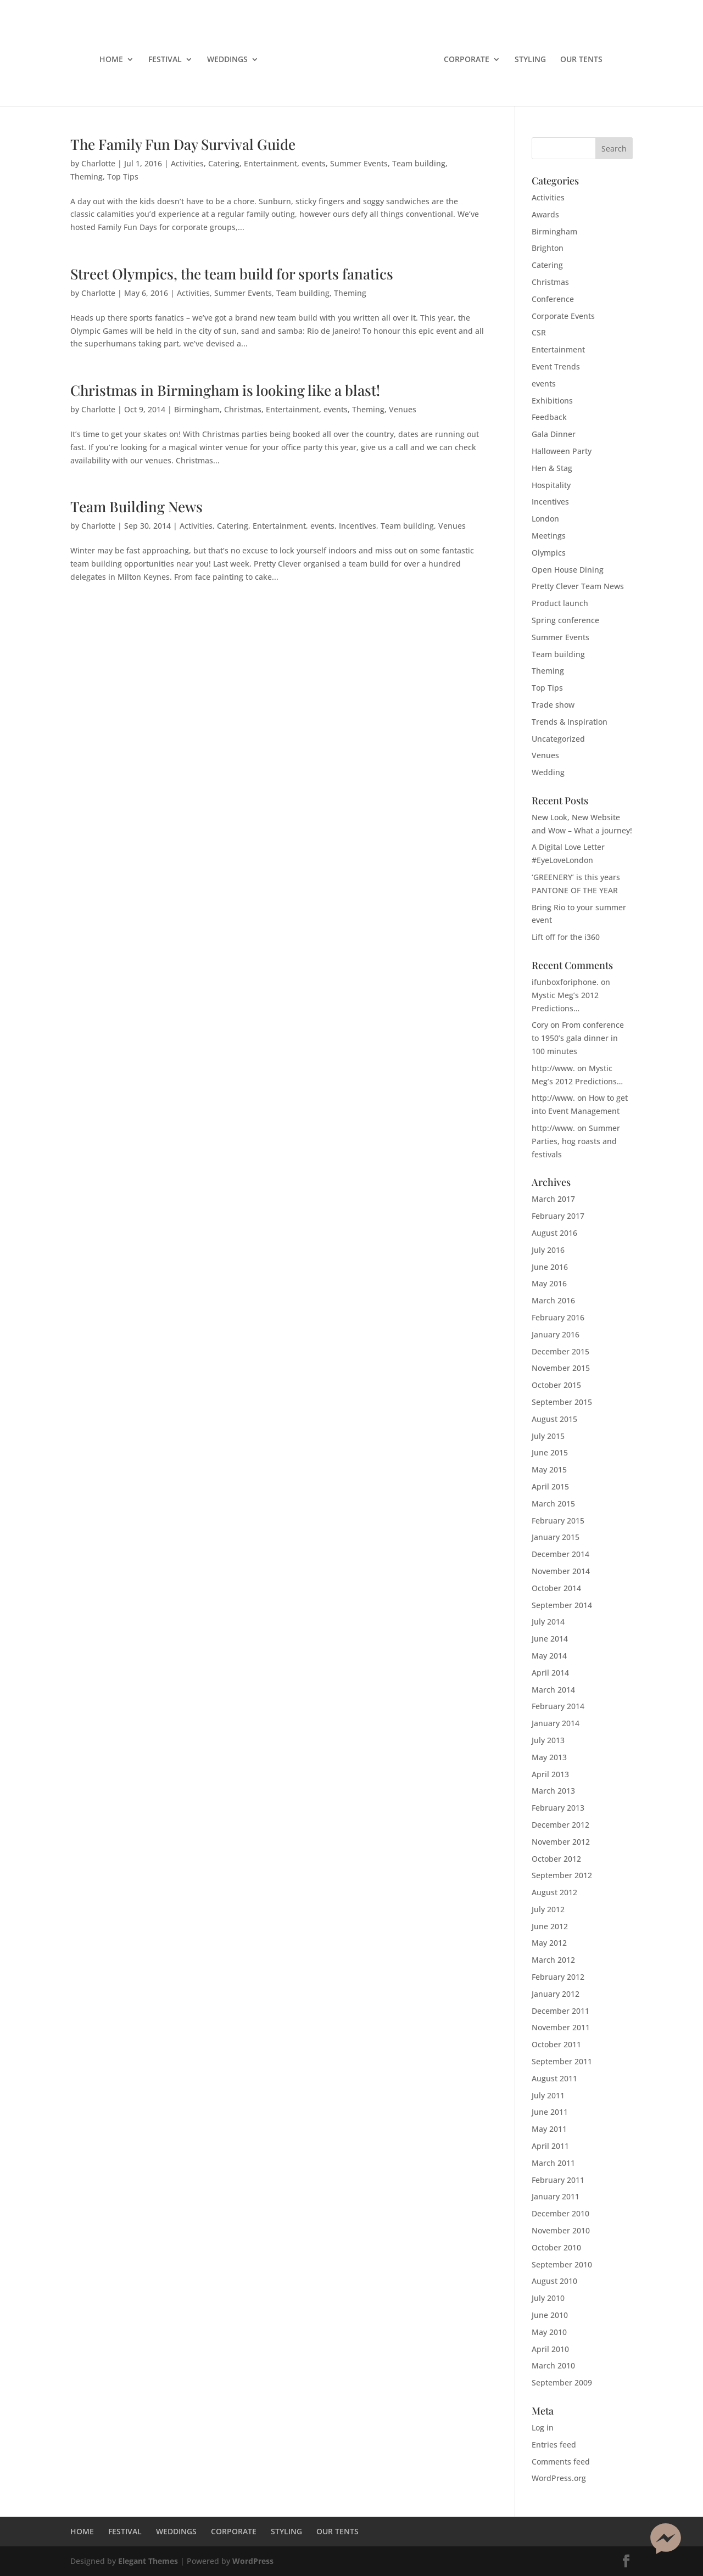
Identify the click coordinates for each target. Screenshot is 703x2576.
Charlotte (98, 163)
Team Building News (136, 506)
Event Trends (556, 366)
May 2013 (549, 1757)
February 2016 (558, 1317)
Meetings (549, 535)
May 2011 (549, 2129)
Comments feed (561, 2461)
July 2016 (548, 1250)
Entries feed (554, 2444)
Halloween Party (562, 451)
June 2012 (550, 1926)
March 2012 (553, 1960)
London (545, 518)
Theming (86, 176)
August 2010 (554, 2281)
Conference (553, 299)
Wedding (548, 772)
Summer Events (359, 163)
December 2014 (560, 1554)
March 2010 (553, 2365)
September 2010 (562, 2264)
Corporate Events (563, 316)
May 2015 (549, 1469)
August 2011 (554, 2078)
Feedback (549, 417)
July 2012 (548, 1909)
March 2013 (553, 1790)
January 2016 (555, 1334)
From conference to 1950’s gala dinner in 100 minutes (578, 1038)
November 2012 (561, 1841)
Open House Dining (568, 569)
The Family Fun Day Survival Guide (182, 144)
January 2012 (555, 1994)
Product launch (560, 603)
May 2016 (549, 1283)
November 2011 (561, 2027)
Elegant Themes (148, 2561)
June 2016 (550, 1267)
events (314, 163)
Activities (187, 163)
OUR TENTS (581, 59)
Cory (540, 1025)
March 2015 (553, 1503)
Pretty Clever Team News (578, 586)
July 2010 (548, 2298)
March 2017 (553, 1199)
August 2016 (554, 1233)
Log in (543, 2427)
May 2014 (549, 1655)
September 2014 (562, 1605)
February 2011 (558, 2180)
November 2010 (561, 2230)
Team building (418, 163)
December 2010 (560, 2213)
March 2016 (553, 1300)
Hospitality (551, 485)
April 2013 (550, 1774)
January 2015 (555, 1537)
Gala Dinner (554, 434)
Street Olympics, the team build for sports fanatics (231, 273)
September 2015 (562, 1402)
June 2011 (550, 2112)
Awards (545, 214)
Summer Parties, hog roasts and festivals (576, 1141)
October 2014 (556, 1588)
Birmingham (197, 409)
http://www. (553, 1068)
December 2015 (560, 1351)
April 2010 (550, 2349)
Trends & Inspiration (569, 721)
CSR (539, 332)
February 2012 (558, 1977)
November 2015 (561, 1368)
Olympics (549, 552)
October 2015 (556, 1385)
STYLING (530, 59)
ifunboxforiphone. (565, 982)
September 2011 (562, 2061)
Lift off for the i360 (566, 937)
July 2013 (548, 1740)
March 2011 (553, 2163)
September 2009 (562, 2382)
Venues (402, 409)
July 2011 (548, 2095)
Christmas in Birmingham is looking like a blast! (225, 390)
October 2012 (556, 1858)
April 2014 (550, 1672)
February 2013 (558, 1807)
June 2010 (550, 2315)
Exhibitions (552, 400)
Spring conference (565, 620)
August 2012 (554, 1892)
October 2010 (556, 2247)
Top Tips (122, 176)
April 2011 (550, 2146)
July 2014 (548, 1621)
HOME (111, 59)
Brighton (547, 248)
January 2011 (555, 2196)
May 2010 (549, 2332)
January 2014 (555, 1723)
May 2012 (549, 1942)
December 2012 (560, 1824)
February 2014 (558, 1706)
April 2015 (550, 1486)
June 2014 (550, 1638)
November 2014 (561, 1571)
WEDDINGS (227, 59)
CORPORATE (466, 59)
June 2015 (550, 1452)
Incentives (357, 525)
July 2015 (548, 1436)
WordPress (253, 2561)
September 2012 (562, 1875)
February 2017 (558, 1216)
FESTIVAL (165, 59)
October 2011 (556, 2044)
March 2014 (553, 1689)
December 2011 (560, 2011)
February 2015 (558, 1520)
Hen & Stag (552, 468)
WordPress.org (559, 2478)
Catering (223, 163)
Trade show (553, 704)
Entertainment (270, 163)
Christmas (242, 409)
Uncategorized (558, 738)
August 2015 (554, 1419)
